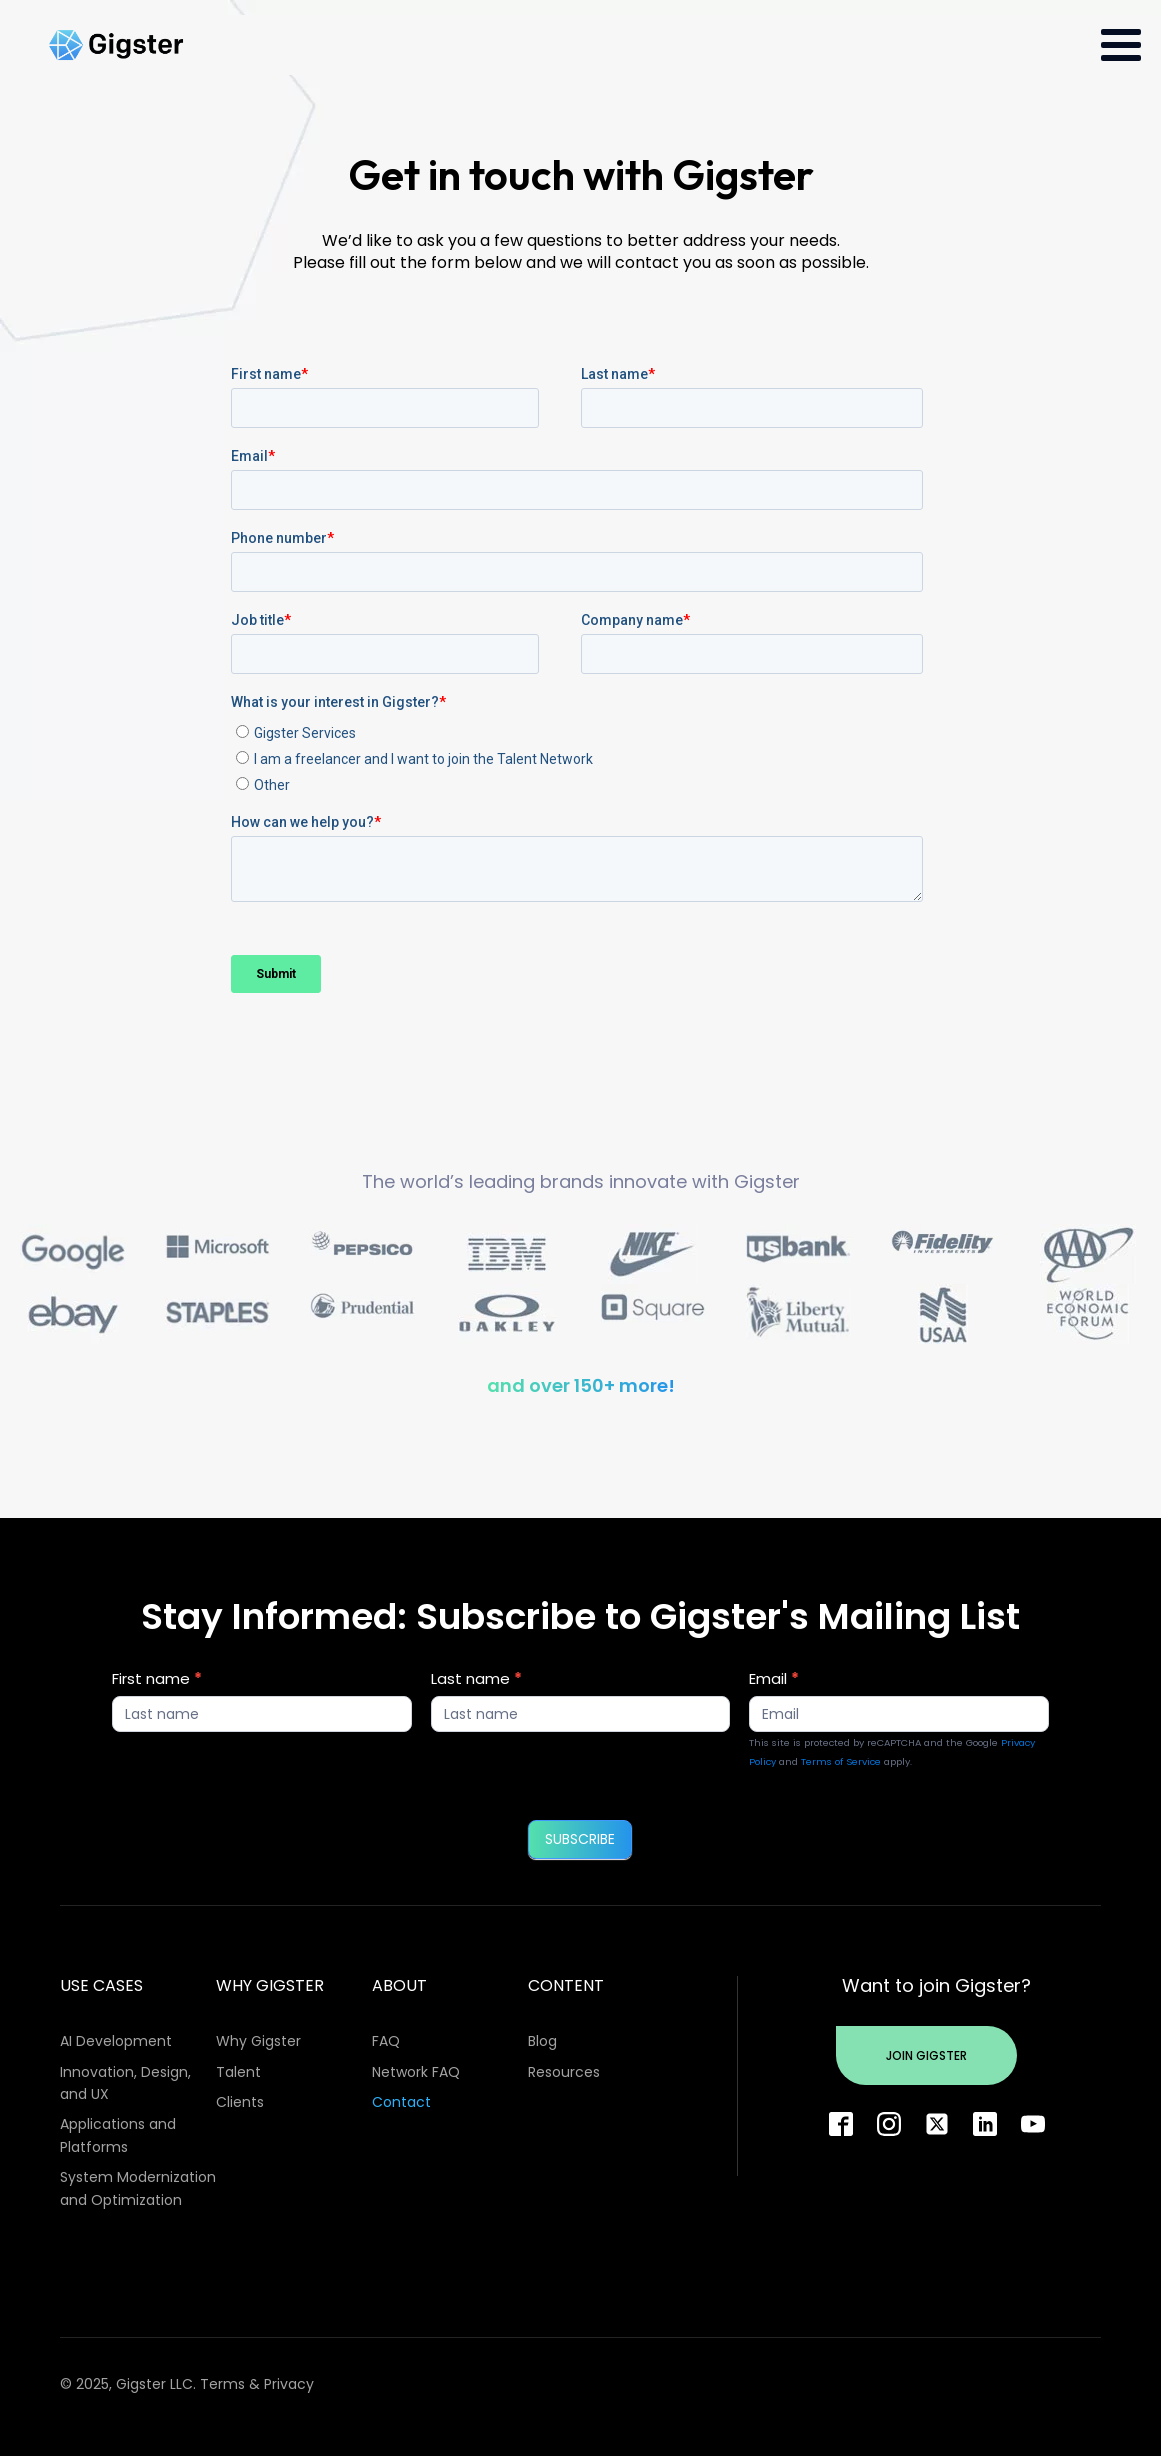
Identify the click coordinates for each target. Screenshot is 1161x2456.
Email (774, 1678)
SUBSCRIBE (580, 1839)
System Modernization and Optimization (138, 2188)
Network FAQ (416, 2072)
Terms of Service (841, 1761)
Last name (476, 1678)
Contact (401, 2102)
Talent (238, 2072)
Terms (222, 2384)
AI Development (116, 2041)
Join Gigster (926, 2055)
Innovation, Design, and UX (125, 2083)
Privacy (289, 2384)
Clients (240, 2102)
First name (157, 1678)
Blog (542, 2041)
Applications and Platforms (118, 2135)
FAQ (386, 2041)
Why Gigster (258, 2041)
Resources (564, 2072)
